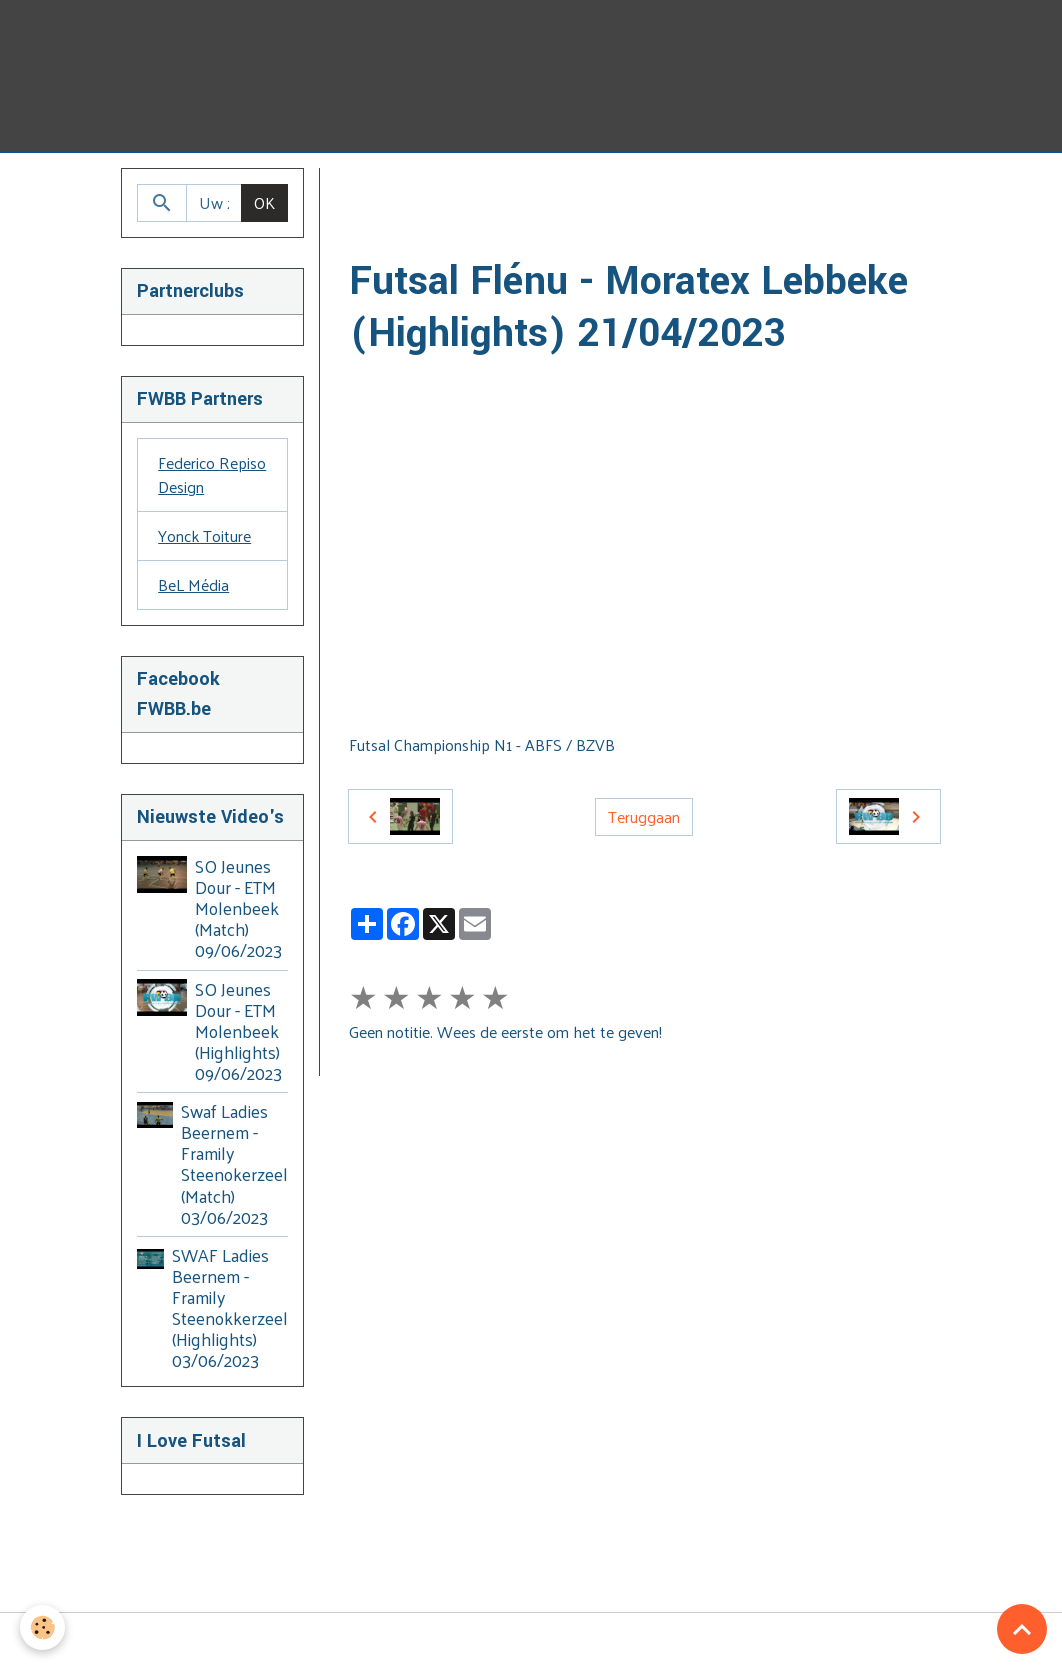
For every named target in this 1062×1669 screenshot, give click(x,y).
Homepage (386, 191)
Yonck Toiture (204, 535)
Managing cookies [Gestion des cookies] (531, 1641)
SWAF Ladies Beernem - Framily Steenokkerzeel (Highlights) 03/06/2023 (230, 1308)
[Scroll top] (1022, 1629)
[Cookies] (42, 1627)
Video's (470, 191)
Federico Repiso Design (212, 474)
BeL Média (193, 584)
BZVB (536, 191)
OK (264, 202)
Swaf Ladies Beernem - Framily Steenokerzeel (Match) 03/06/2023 (234, 1164)
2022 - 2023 (618, 191)
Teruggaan (644, 816)
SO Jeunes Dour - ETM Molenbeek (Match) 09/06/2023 (238, 908)
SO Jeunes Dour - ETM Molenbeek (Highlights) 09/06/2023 (238, 1031)
